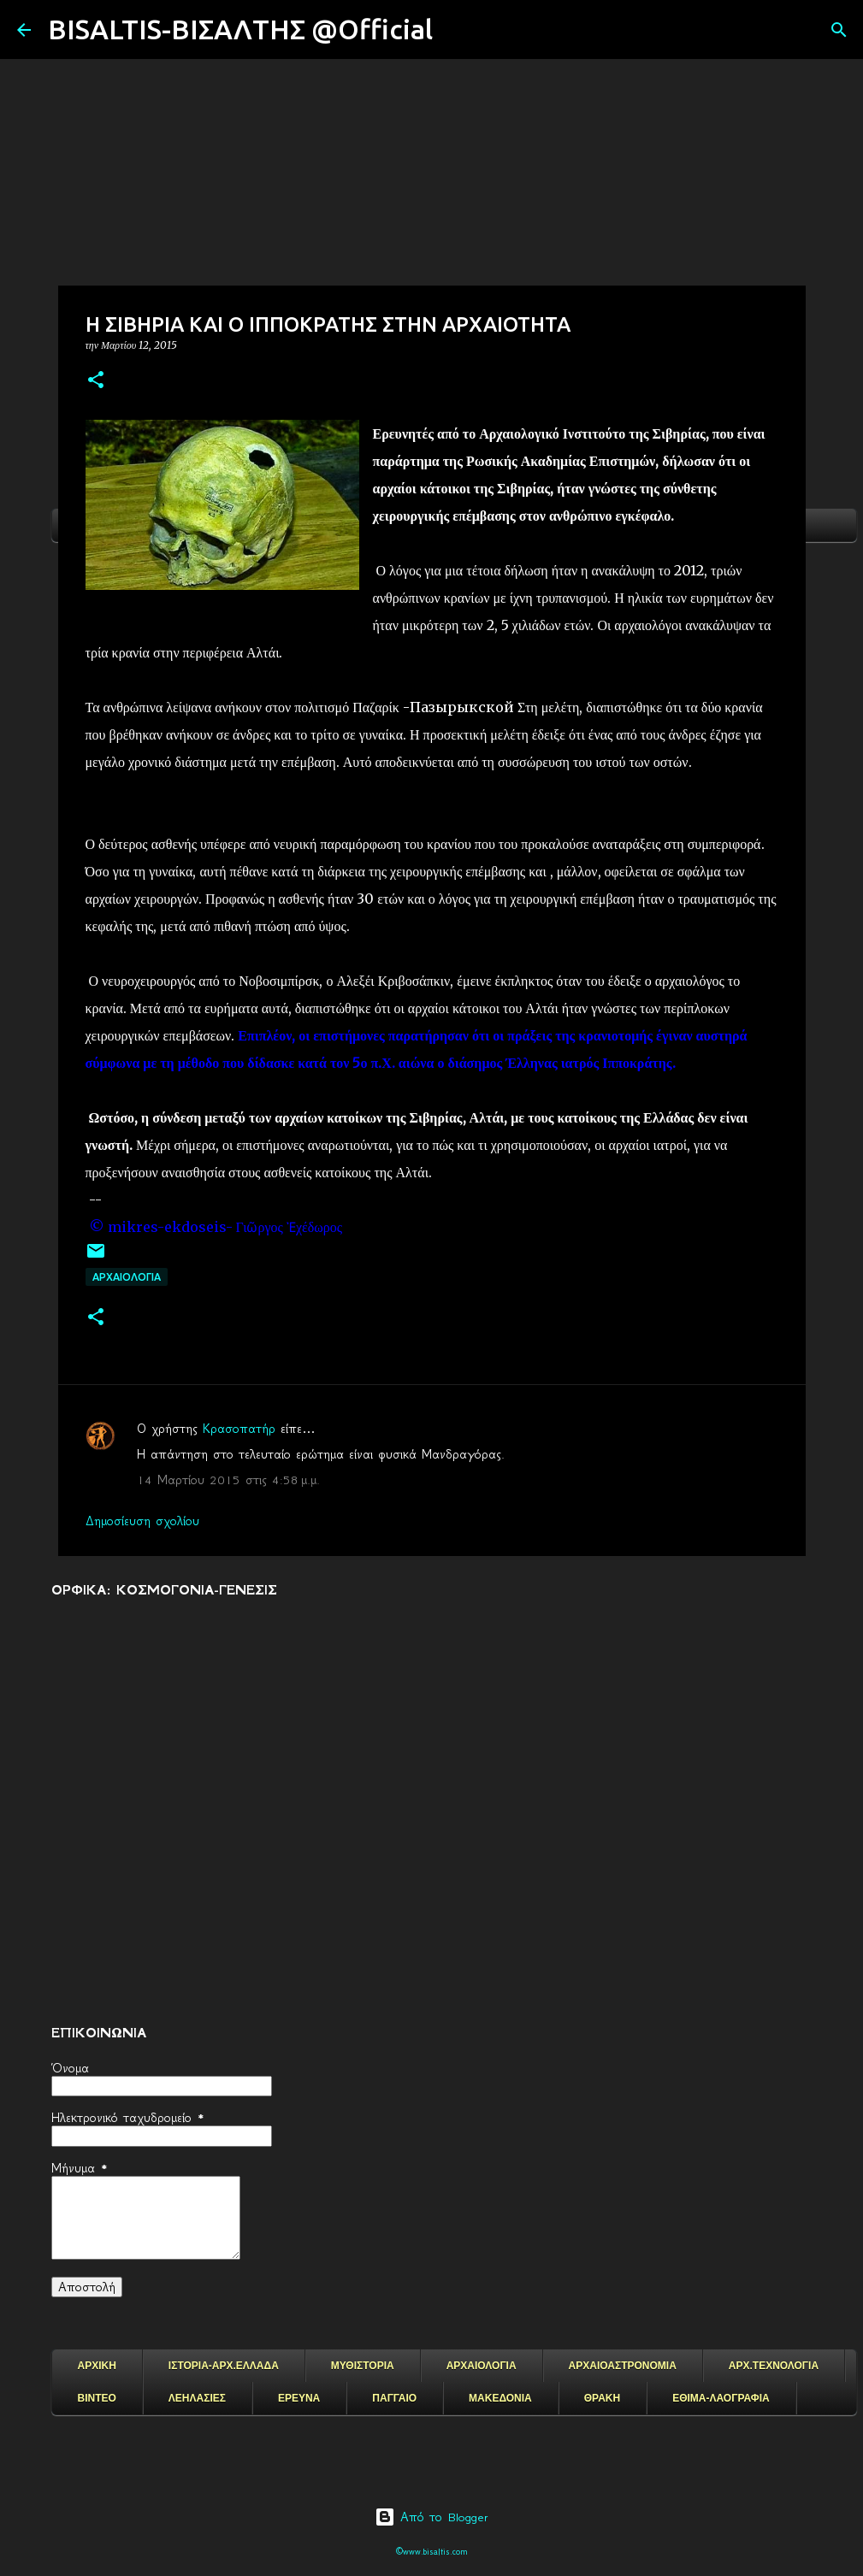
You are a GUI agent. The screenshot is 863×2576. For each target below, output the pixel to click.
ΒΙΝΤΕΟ (97, 2398)
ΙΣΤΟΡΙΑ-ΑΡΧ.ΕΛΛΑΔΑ (223, 2366)
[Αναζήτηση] (456, 29)
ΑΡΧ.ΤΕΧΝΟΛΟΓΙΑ (774, 2366)
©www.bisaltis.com (431, 2551)
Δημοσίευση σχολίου (142, 1521)
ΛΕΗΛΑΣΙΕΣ (197, 2398)
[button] (96, 380)
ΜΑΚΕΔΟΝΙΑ (500, 2398)
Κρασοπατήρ (239, 1428)
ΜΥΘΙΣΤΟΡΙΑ (362, 2366)
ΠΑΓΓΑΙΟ (394, 2398)
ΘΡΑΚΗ (602, 2398)
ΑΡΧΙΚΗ (97, 2366)
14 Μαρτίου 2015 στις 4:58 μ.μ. (228, 1480)
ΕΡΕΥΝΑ (299, 2398)
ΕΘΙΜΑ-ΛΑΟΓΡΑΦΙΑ (721, 2398)
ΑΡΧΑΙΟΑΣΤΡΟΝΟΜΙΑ (623, 2366)
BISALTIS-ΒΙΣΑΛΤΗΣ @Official (240, 29)
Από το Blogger (431, 2517)
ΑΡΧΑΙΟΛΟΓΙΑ (126, 1276)
